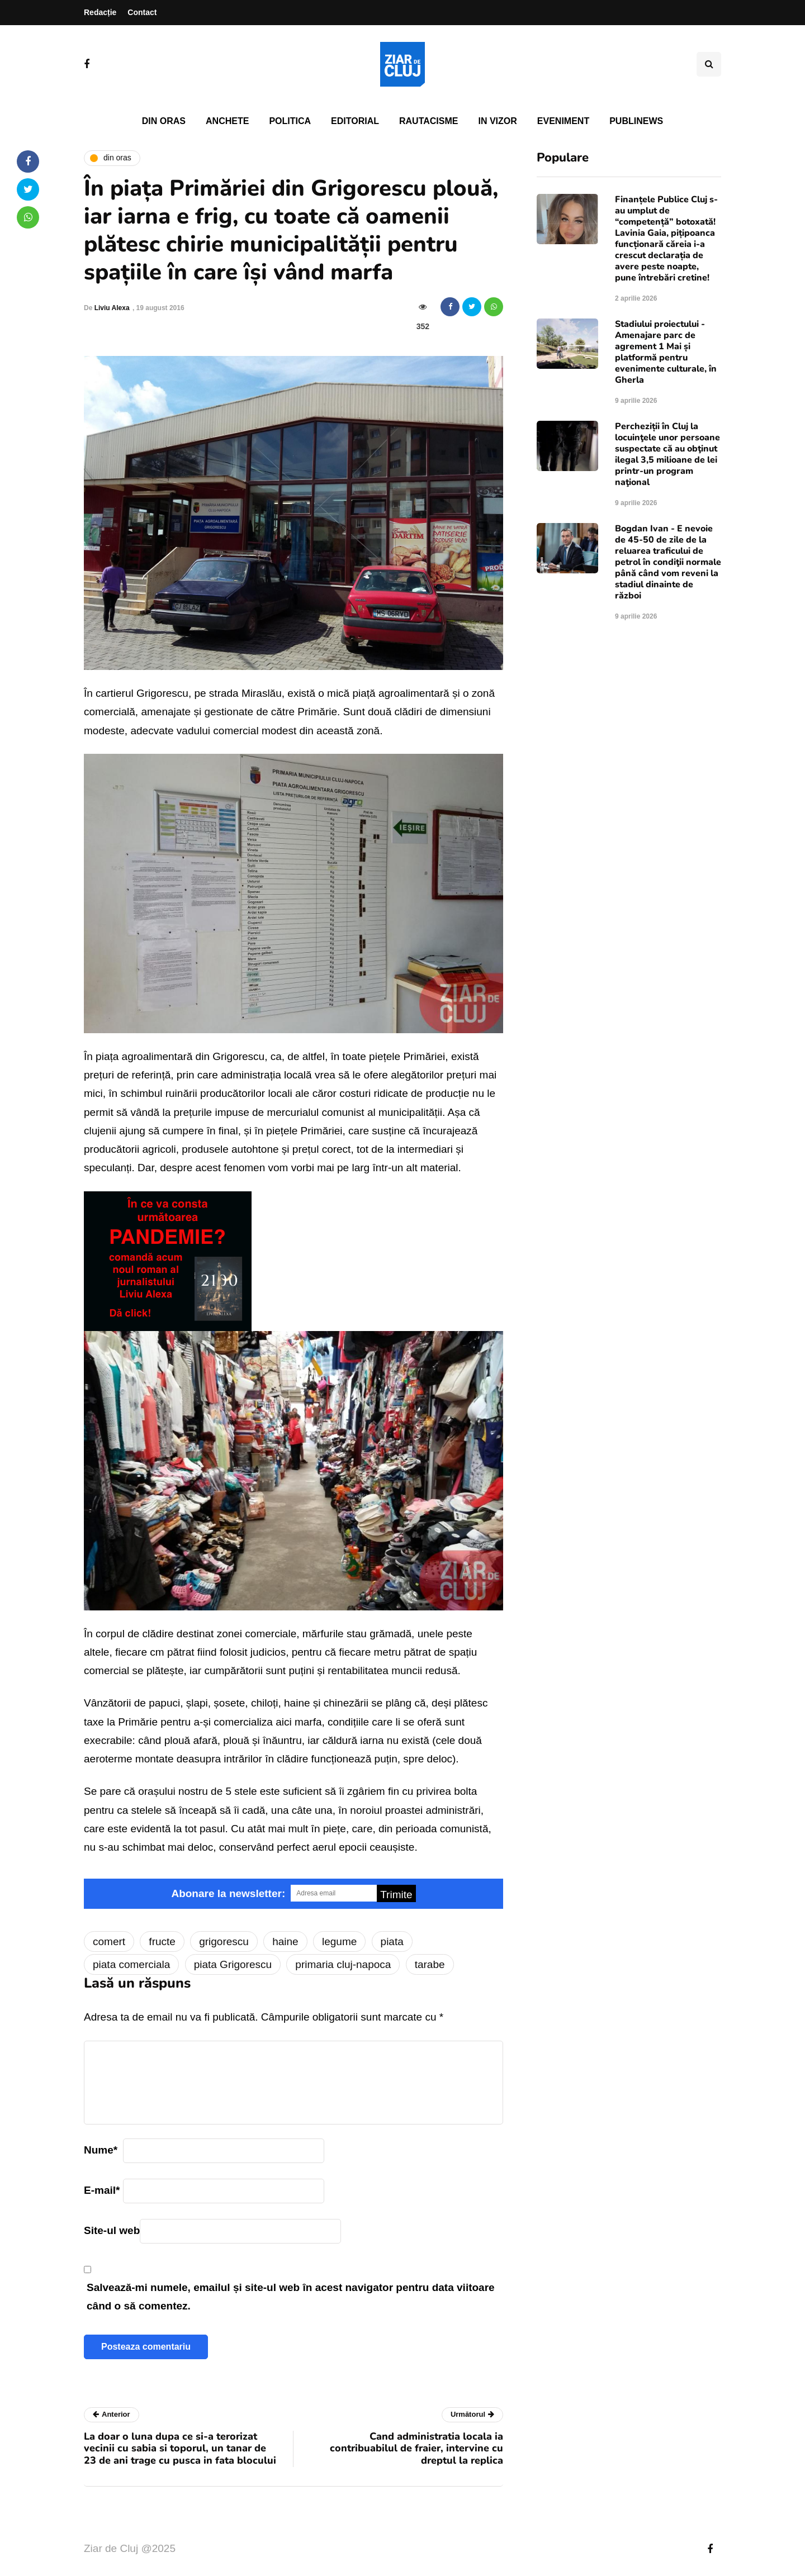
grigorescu (224, 1941)
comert (109, 1941)
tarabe (430, 1964)
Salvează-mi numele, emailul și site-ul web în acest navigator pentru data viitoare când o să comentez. (291, 2297)
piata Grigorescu (233, 1964)
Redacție (100, 12)
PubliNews (636, 121)
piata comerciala (131, 1964)
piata (392, 1941)
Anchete (227, 121)
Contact (142, 12)
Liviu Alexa (112, 308)
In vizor (497, 121)
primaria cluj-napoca (343, 1964)
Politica (290, 121)
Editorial (355, 121)
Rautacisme (428, 121)
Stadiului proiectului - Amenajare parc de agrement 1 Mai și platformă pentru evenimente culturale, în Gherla (666, 352)
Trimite (396, 1894)
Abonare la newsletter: (228, 1893)
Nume (100, 2150)
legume (339, 1941)
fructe (162, 1941)
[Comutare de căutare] (709, 64)
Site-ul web (112, 2230)
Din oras (164, 121)
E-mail (102, 2190)
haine (285, 1941)
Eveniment (563, 121)
